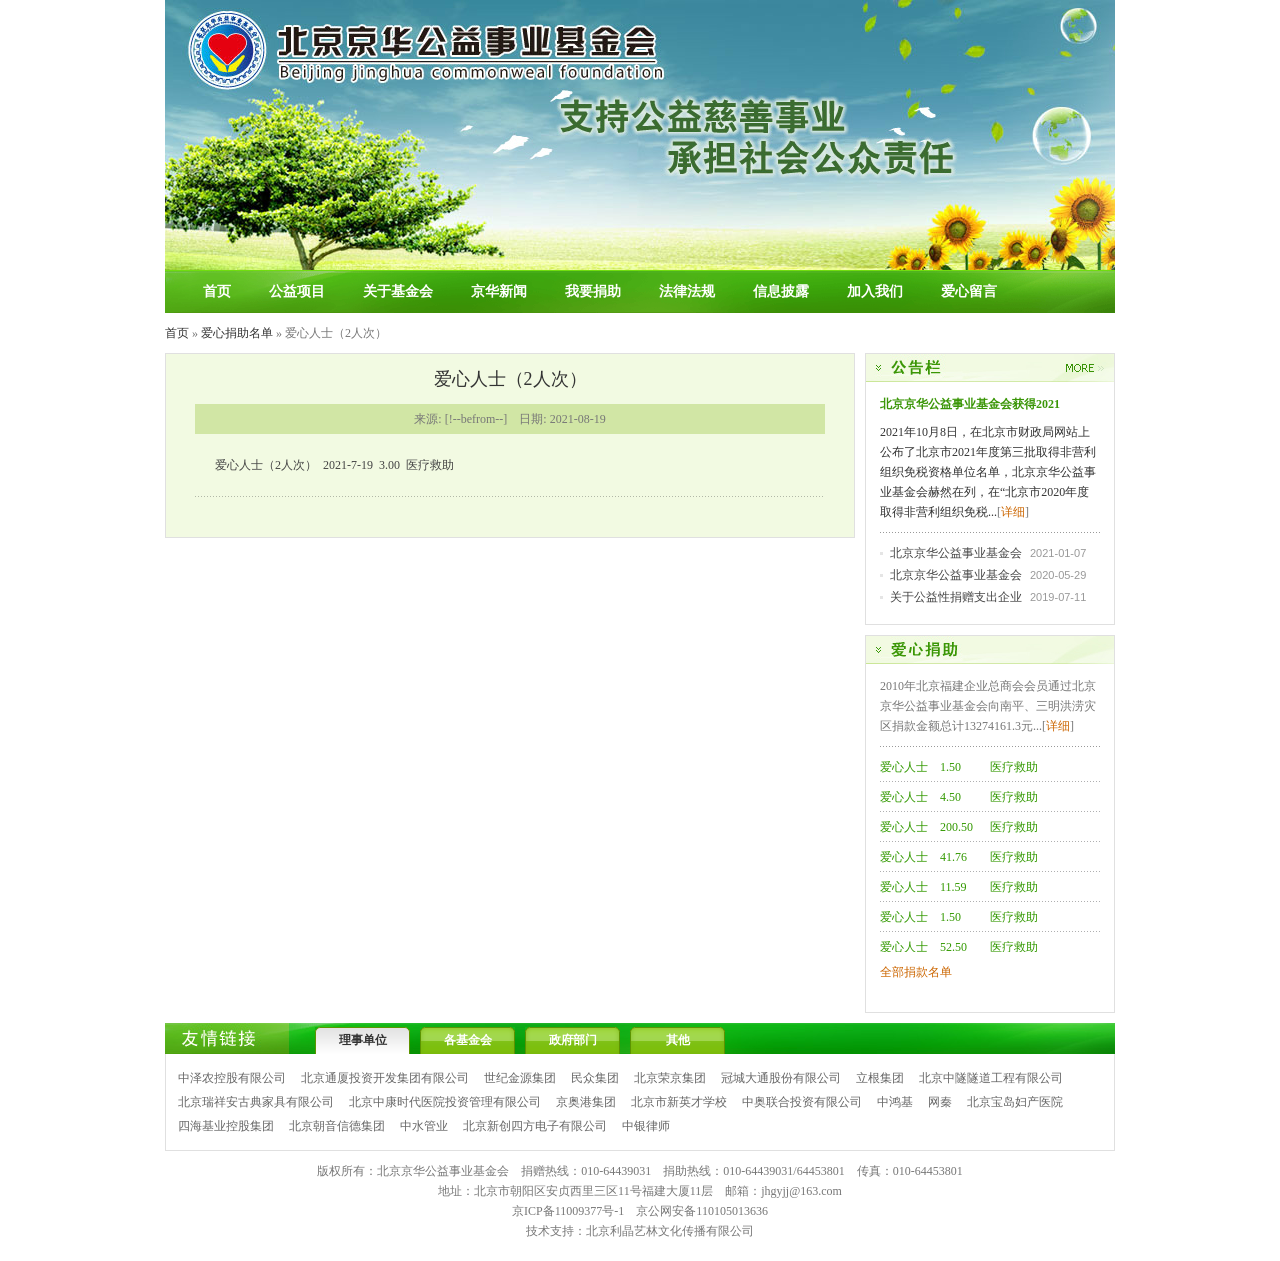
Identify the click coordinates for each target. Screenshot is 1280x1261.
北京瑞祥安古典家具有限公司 (256, 1102)
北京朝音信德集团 (337, 1126)
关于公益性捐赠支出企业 (956, 597)
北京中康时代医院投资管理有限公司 (445, 1102)
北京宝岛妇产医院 (1015, 1102)
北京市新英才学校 (679, 1102)
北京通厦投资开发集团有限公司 (385, 1078)
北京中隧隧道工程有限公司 (991, 1078)
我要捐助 (593, 291)
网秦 (940, 1102)
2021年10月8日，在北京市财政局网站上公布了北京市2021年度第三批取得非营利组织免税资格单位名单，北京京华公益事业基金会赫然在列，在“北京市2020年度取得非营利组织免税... (988, 472)
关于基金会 (398, 291)
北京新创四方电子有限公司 (535, 1126)
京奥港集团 (586, 1102)
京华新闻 (499, 291)
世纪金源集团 (520, 1078)
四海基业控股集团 (226, 1126)
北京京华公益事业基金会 (956, 553)
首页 (217, 291)
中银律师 (646, 1126)
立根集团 (880, 1078)
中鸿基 (895, 1102)
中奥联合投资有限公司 (802, 1102)
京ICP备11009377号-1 (568, 1211)
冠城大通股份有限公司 (781, 1078)
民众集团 (595, 1078)
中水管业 (424, 1126)
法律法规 (687, 291)
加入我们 (875, 291)
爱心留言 (969, 291)
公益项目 (297, 291)
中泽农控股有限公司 (232, 1078)
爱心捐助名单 (237, 333)
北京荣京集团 (670, 1078)
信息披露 (781, 291)
